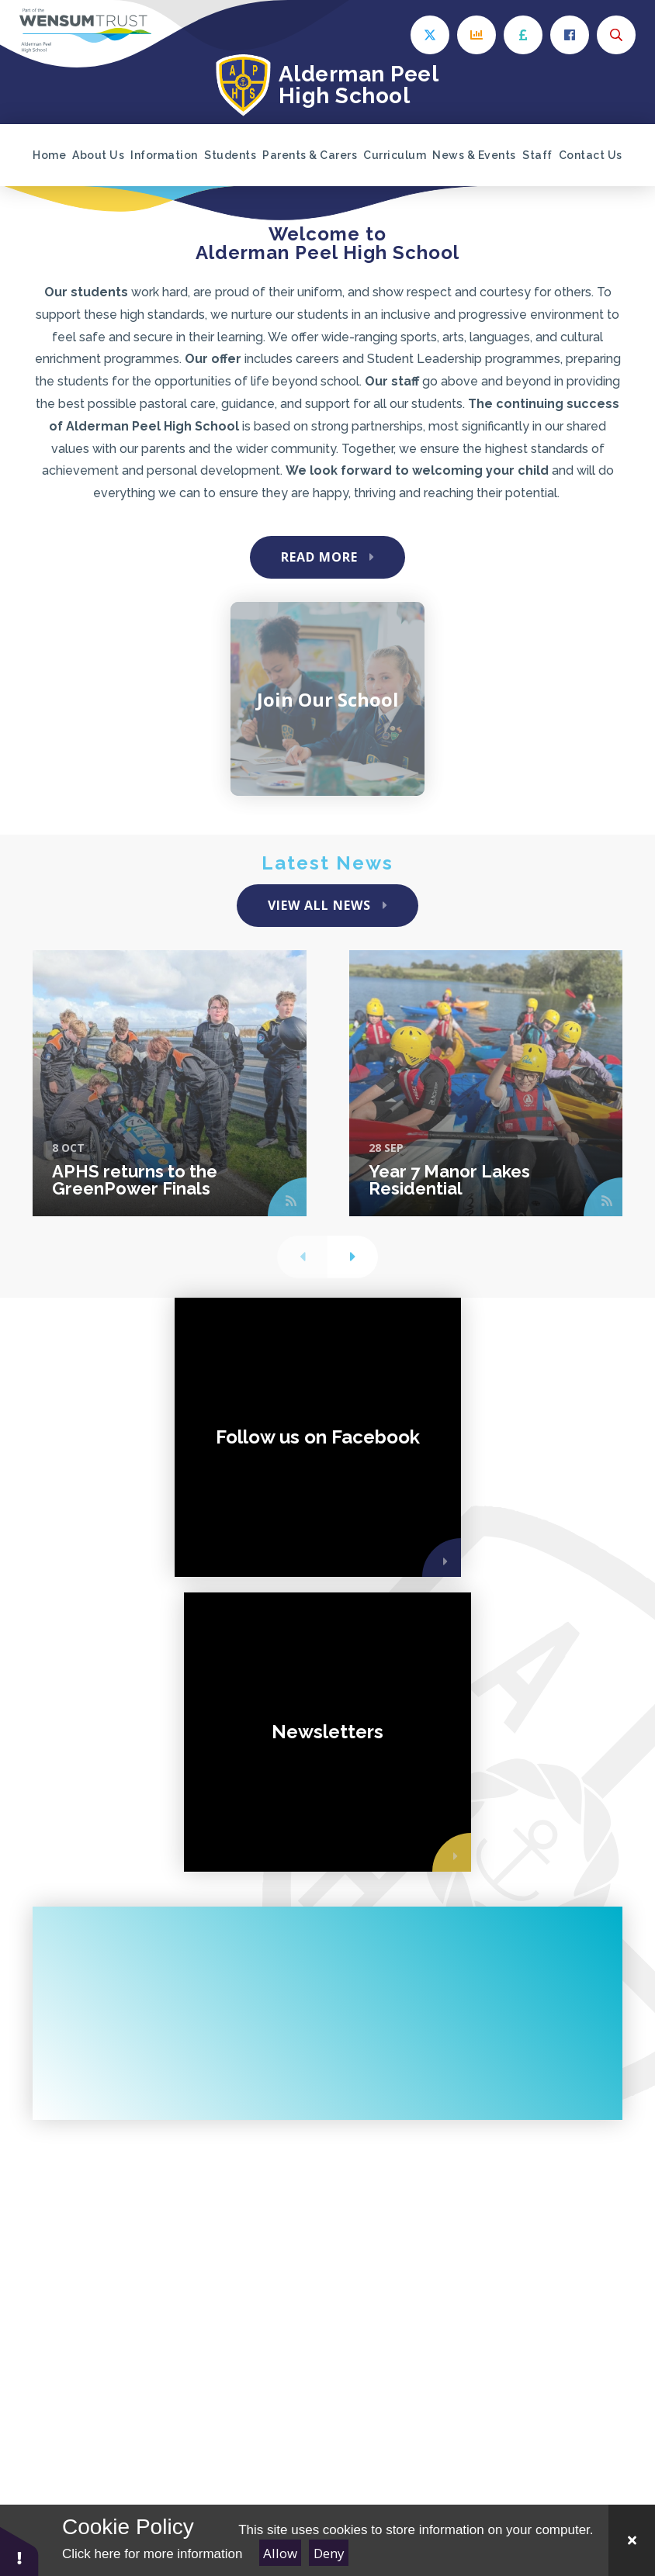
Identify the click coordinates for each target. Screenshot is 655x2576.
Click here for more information (152, 2554)
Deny (329, 2553)
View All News (319, 905)
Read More (319, 556)
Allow (280, 2553)
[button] (19, 2551)
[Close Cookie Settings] (631, 2540)
